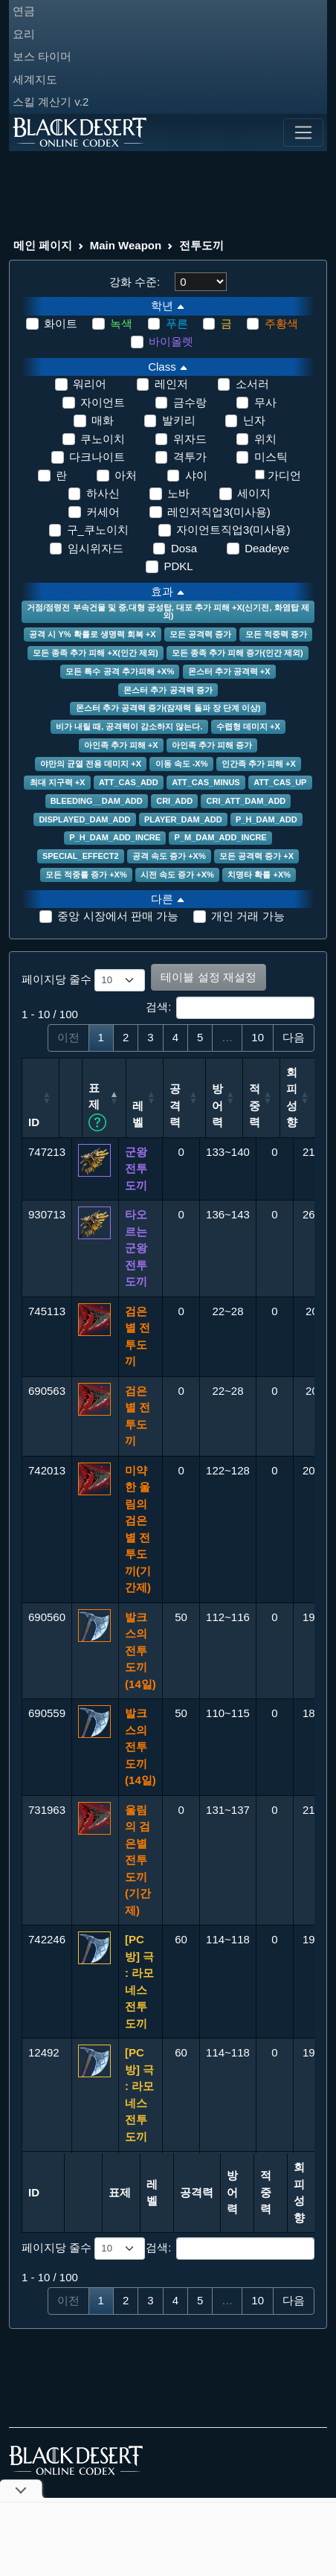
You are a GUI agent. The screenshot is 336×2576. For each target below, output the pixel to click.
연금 (24, 10)
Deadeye (267, 548)
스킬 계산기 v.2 (50, 101)
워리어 (89, 383)
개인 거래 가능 (247, 916)
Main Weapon (125, 245)
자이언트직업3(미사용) (233, 529)
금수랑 (190, 402)
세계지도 (35, 79)
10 (257, 1037)
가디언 (284, 475)
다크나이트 (97, 456)
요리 (24, 34)
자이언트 (102, 402)
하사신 (103, 493)
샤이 (196, 475)
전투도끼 (201, 245)
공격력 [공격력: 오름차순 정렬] (217, 1114)
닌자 (254, 420)
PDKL (178, 566)
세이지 (254, 493)
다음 (293, 1037)
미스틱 (271, 456)
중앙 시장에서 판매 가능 (117, 916)
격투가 (190, 456)
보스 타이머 (42, 56)
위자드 (190, 438)
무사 (265, 402)
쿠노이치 (102, 438)
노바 (178, 493)
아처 (125, 475)
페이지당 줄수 (83, 980)
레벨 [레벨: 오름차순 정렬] (174, 1114)
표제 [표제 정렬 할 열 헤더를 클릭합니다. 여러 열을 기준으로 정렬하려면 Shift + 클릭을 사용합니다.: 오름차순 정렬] (134, 1106)
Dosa (184, 548)
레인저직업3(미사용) (218, 511)
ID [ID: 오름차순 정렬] (33, 1122)
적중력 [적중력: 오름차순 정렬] (305, 1105)
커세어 (103, 511)
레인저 (171, 383)
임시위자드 (95, 548)
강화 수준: (134, 281)
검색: (230, 1008)
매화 (102, 420)
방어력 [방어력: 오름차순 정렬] (268, 1105)
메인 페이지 (42, 245)
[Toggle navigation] (303, 132)
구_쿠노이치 (98, 529)
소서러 (252, 383)
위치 (265, 438)
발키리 (179, 420)
